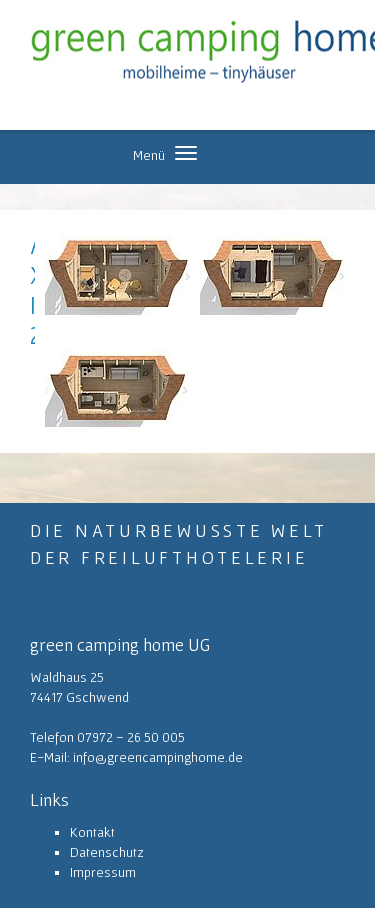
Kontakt (92, 832)
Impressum (103, 872)
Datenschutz (107, 852)
